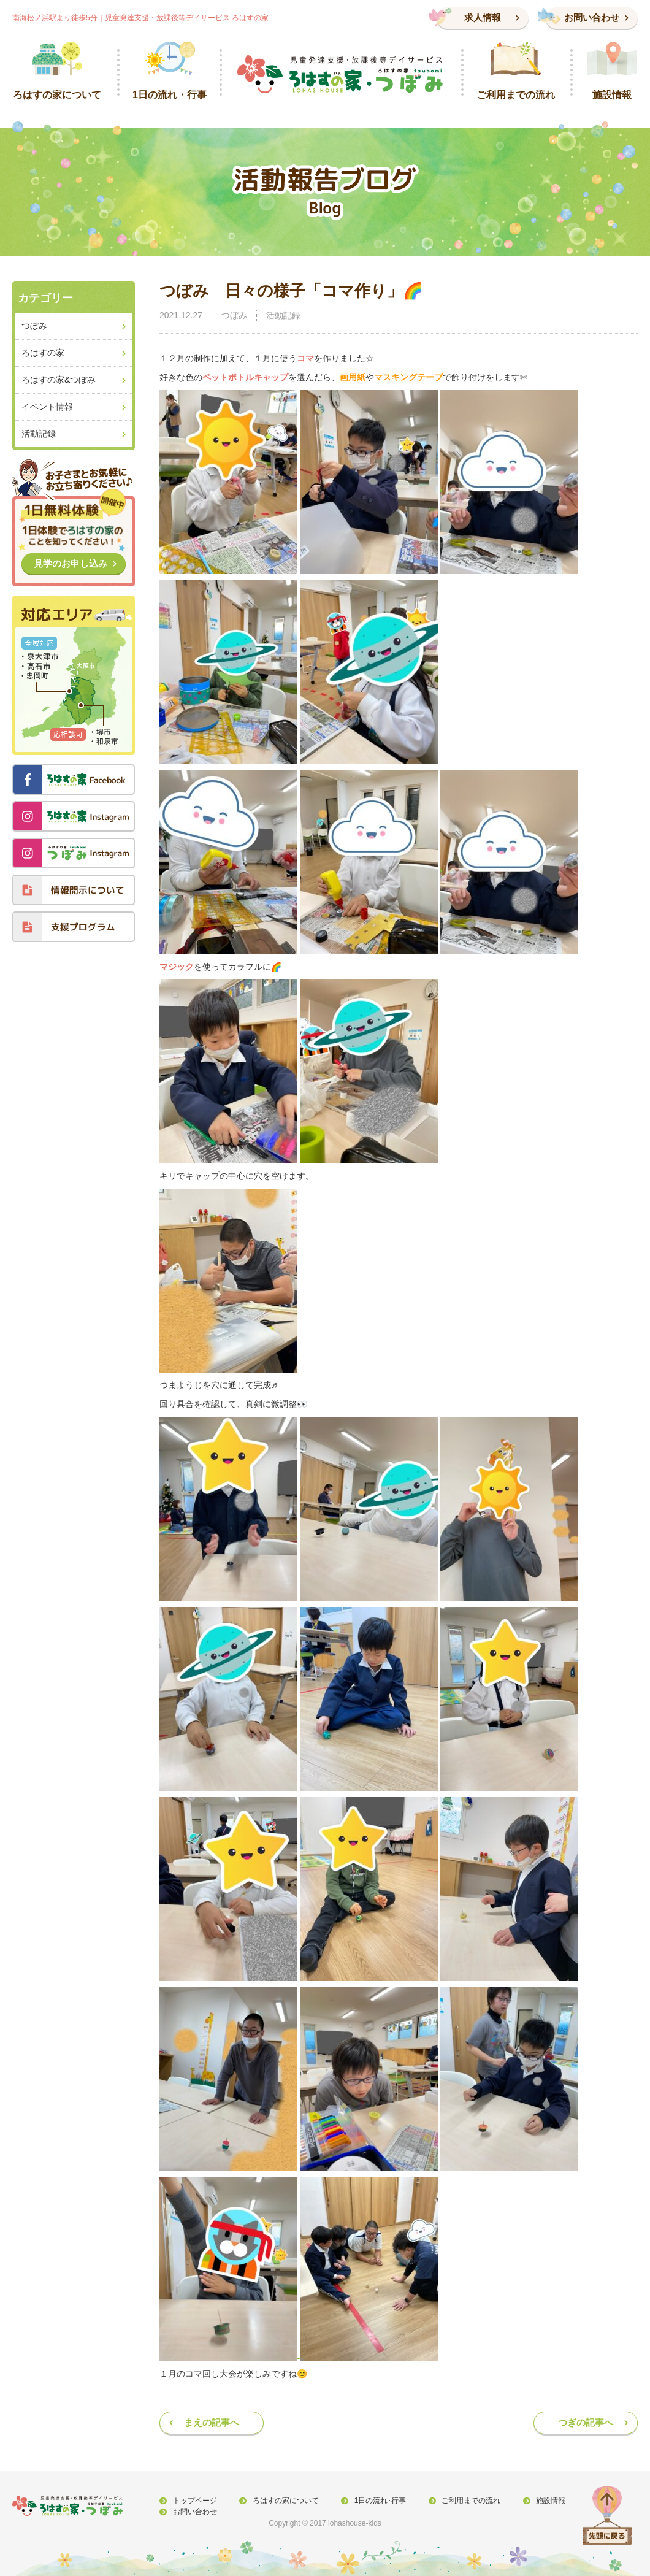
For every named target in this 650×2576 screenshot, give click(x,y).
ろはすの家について (283, 2501)
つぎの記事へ (585, 2422)
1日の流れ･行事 (376, 2501)
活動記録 (283, 315)
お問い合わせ (591, 17)
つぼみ (234, 315)
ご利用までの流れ (464, 2501)
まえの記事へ (211, 2422)
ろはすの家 (42, 353)
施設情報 (542, 2501)
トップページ (194, 2501)
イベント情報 (47, 407)
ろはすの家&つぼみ (58, 380)
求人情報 (482, 17)
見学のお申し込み (70, 563)
